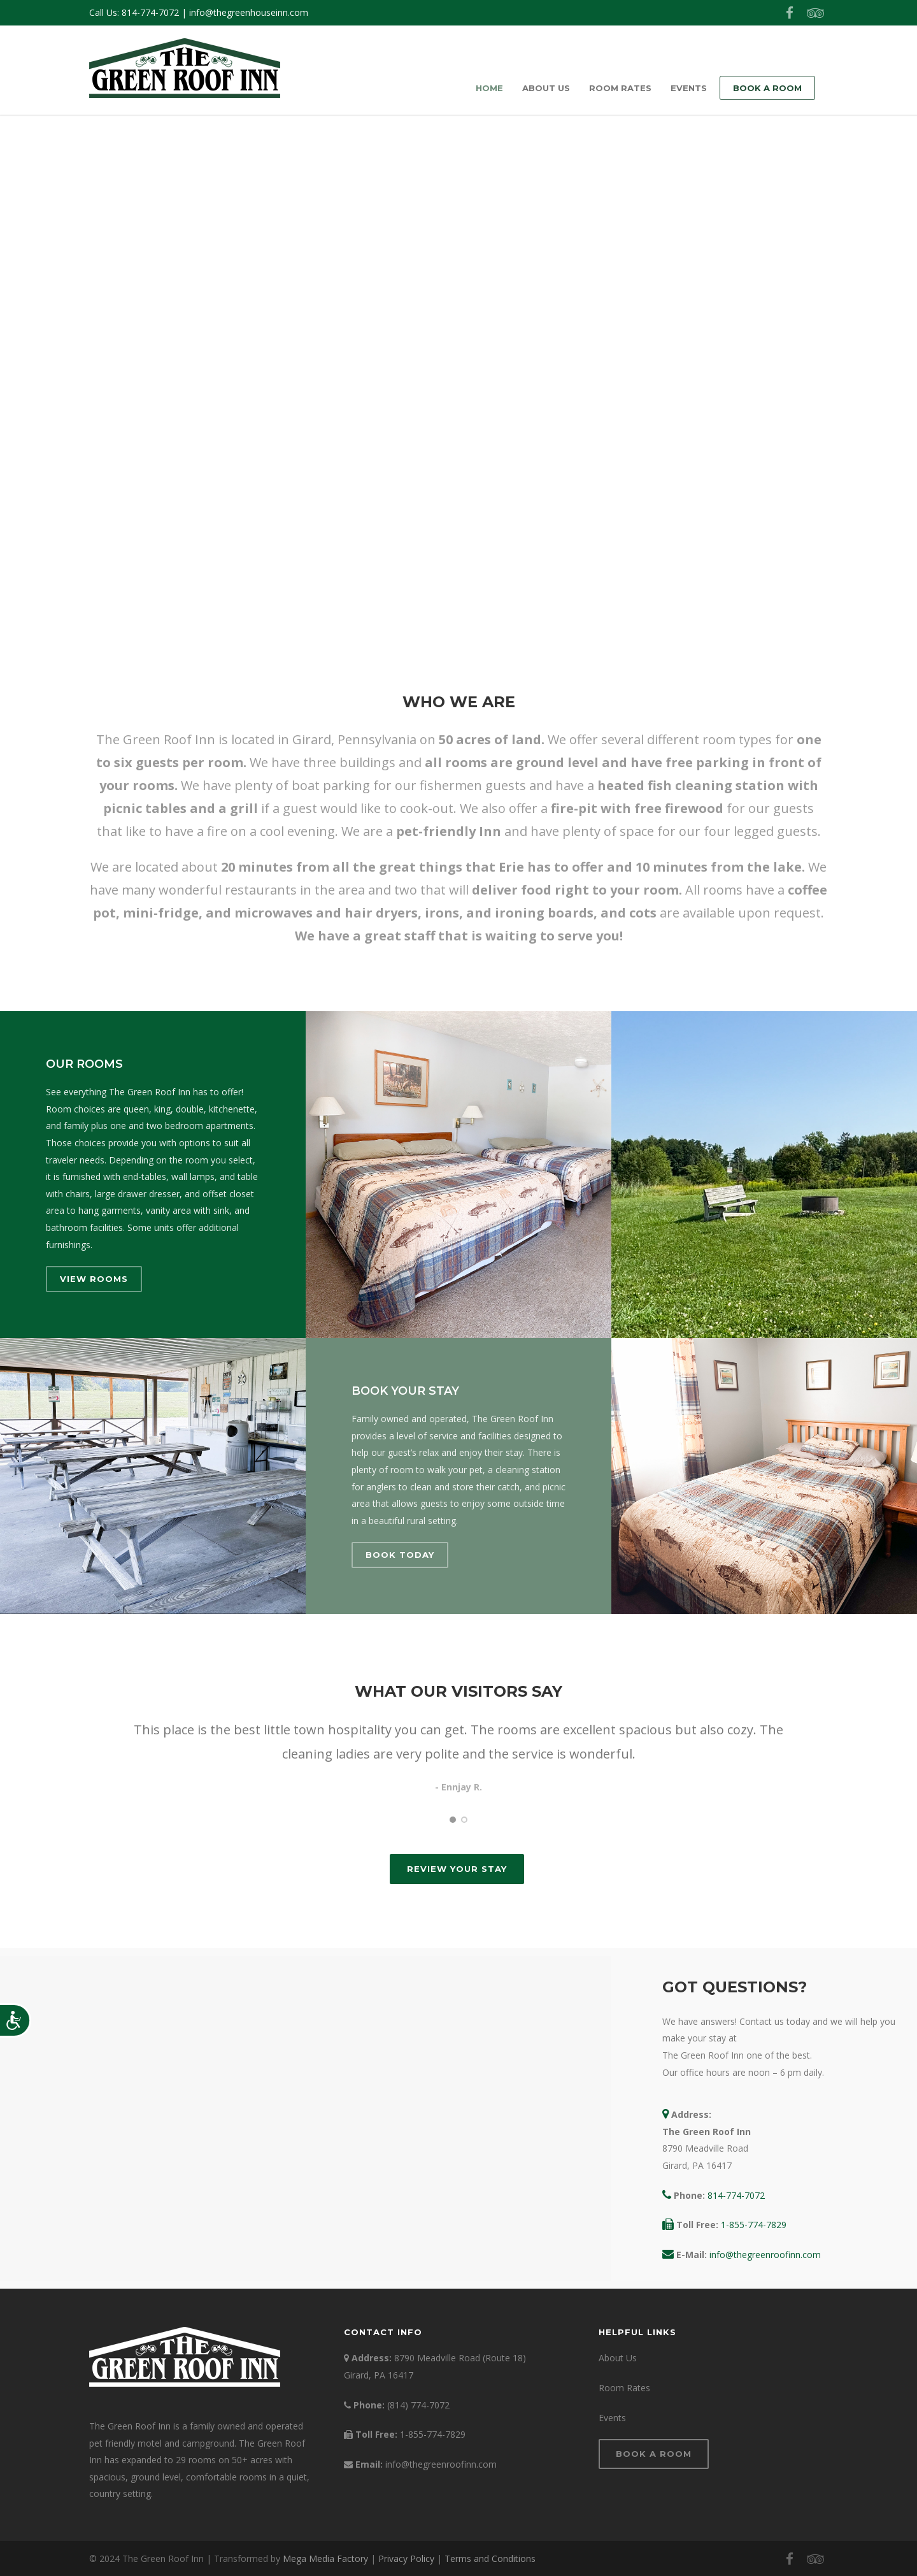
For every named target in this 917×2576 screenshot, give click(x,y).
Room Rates (620, 88)
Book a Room (767, 88)
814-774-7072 (150, 12)
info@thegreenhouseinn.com (248, 12)
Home (489, 88)
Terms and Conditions (490, 2558)
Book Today (400, 1555)
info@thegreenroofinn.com (765, 2255)
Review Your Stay (457, 1869)
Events (689, 88)
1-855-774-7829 (753, 2225)
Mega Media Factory (325, 2558)
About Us (546, 88)
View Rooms (94, 1279)
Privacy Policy (406, 2558)
